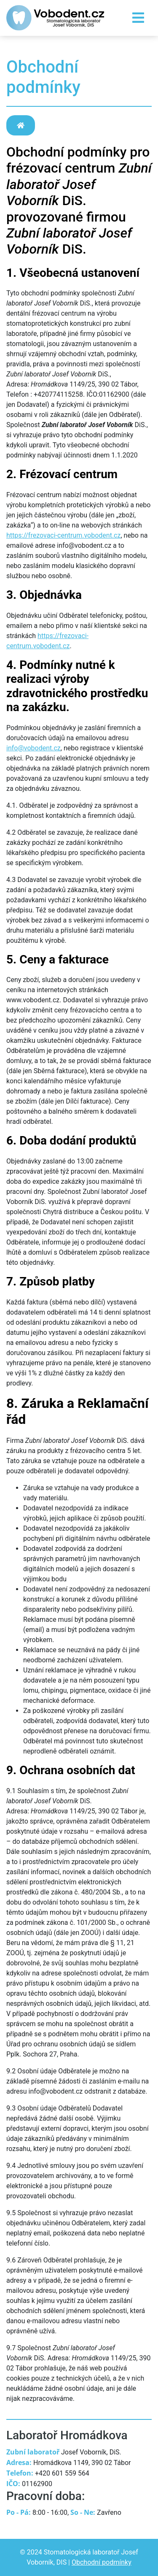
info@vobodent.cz (33, 748)
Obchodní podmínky (101, 2562)
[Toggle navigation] (138, 18)
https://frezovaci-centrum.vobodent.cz (63, 535)
